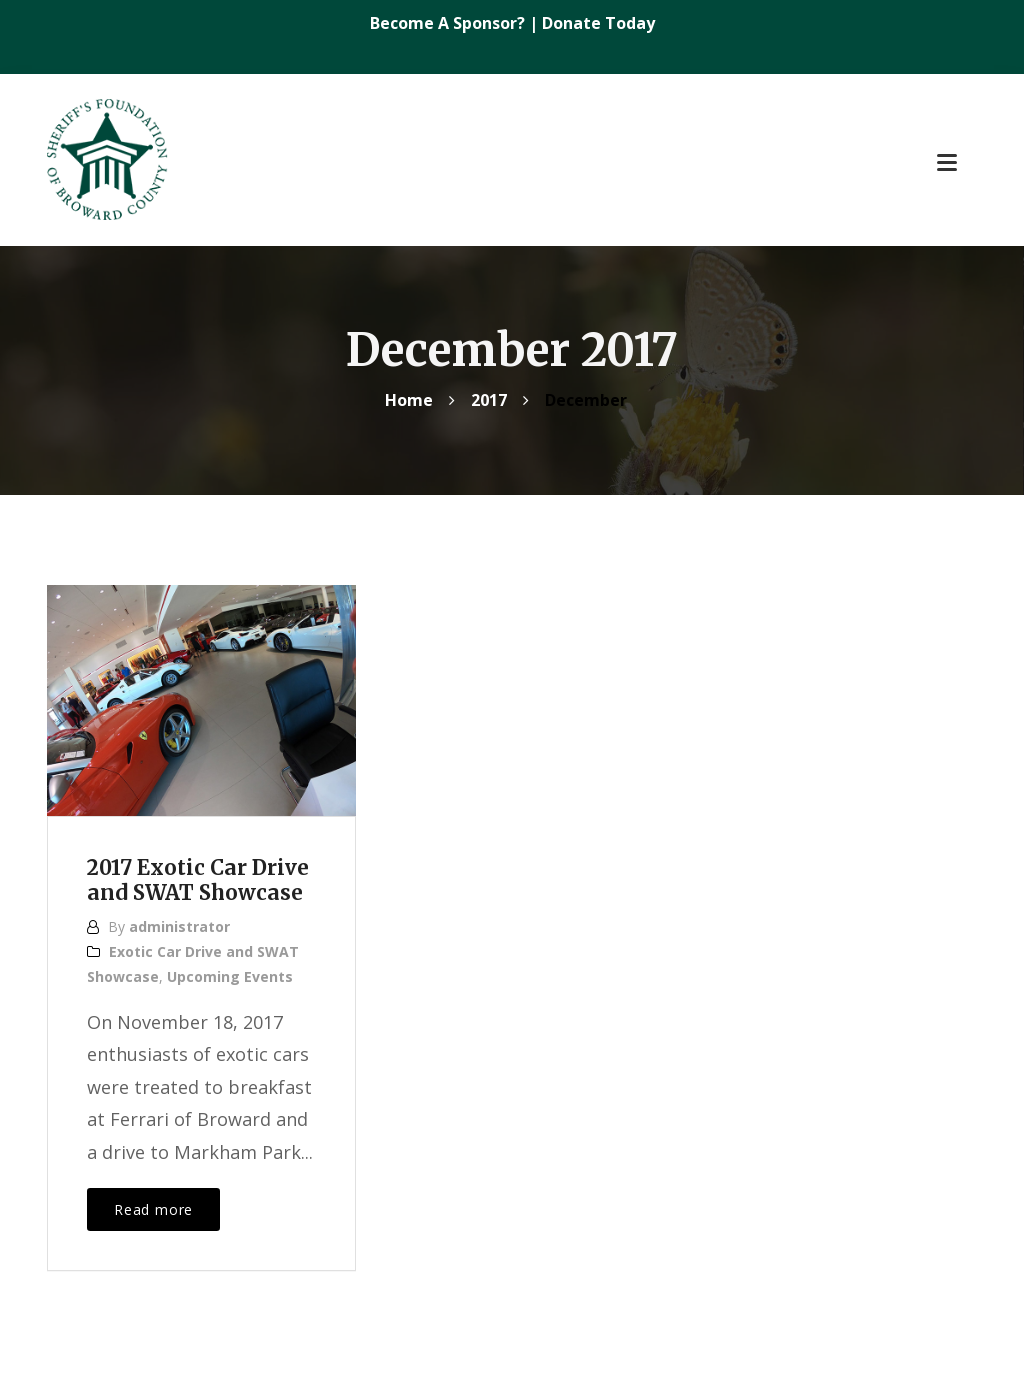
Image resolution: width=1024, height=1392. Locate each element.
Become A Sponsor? (449, 23)
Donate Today (598, 23)
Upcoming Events (230, 976)
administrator (179, 926)
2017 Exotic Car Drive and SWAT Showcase (199, 880)
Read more (153, 1209)
